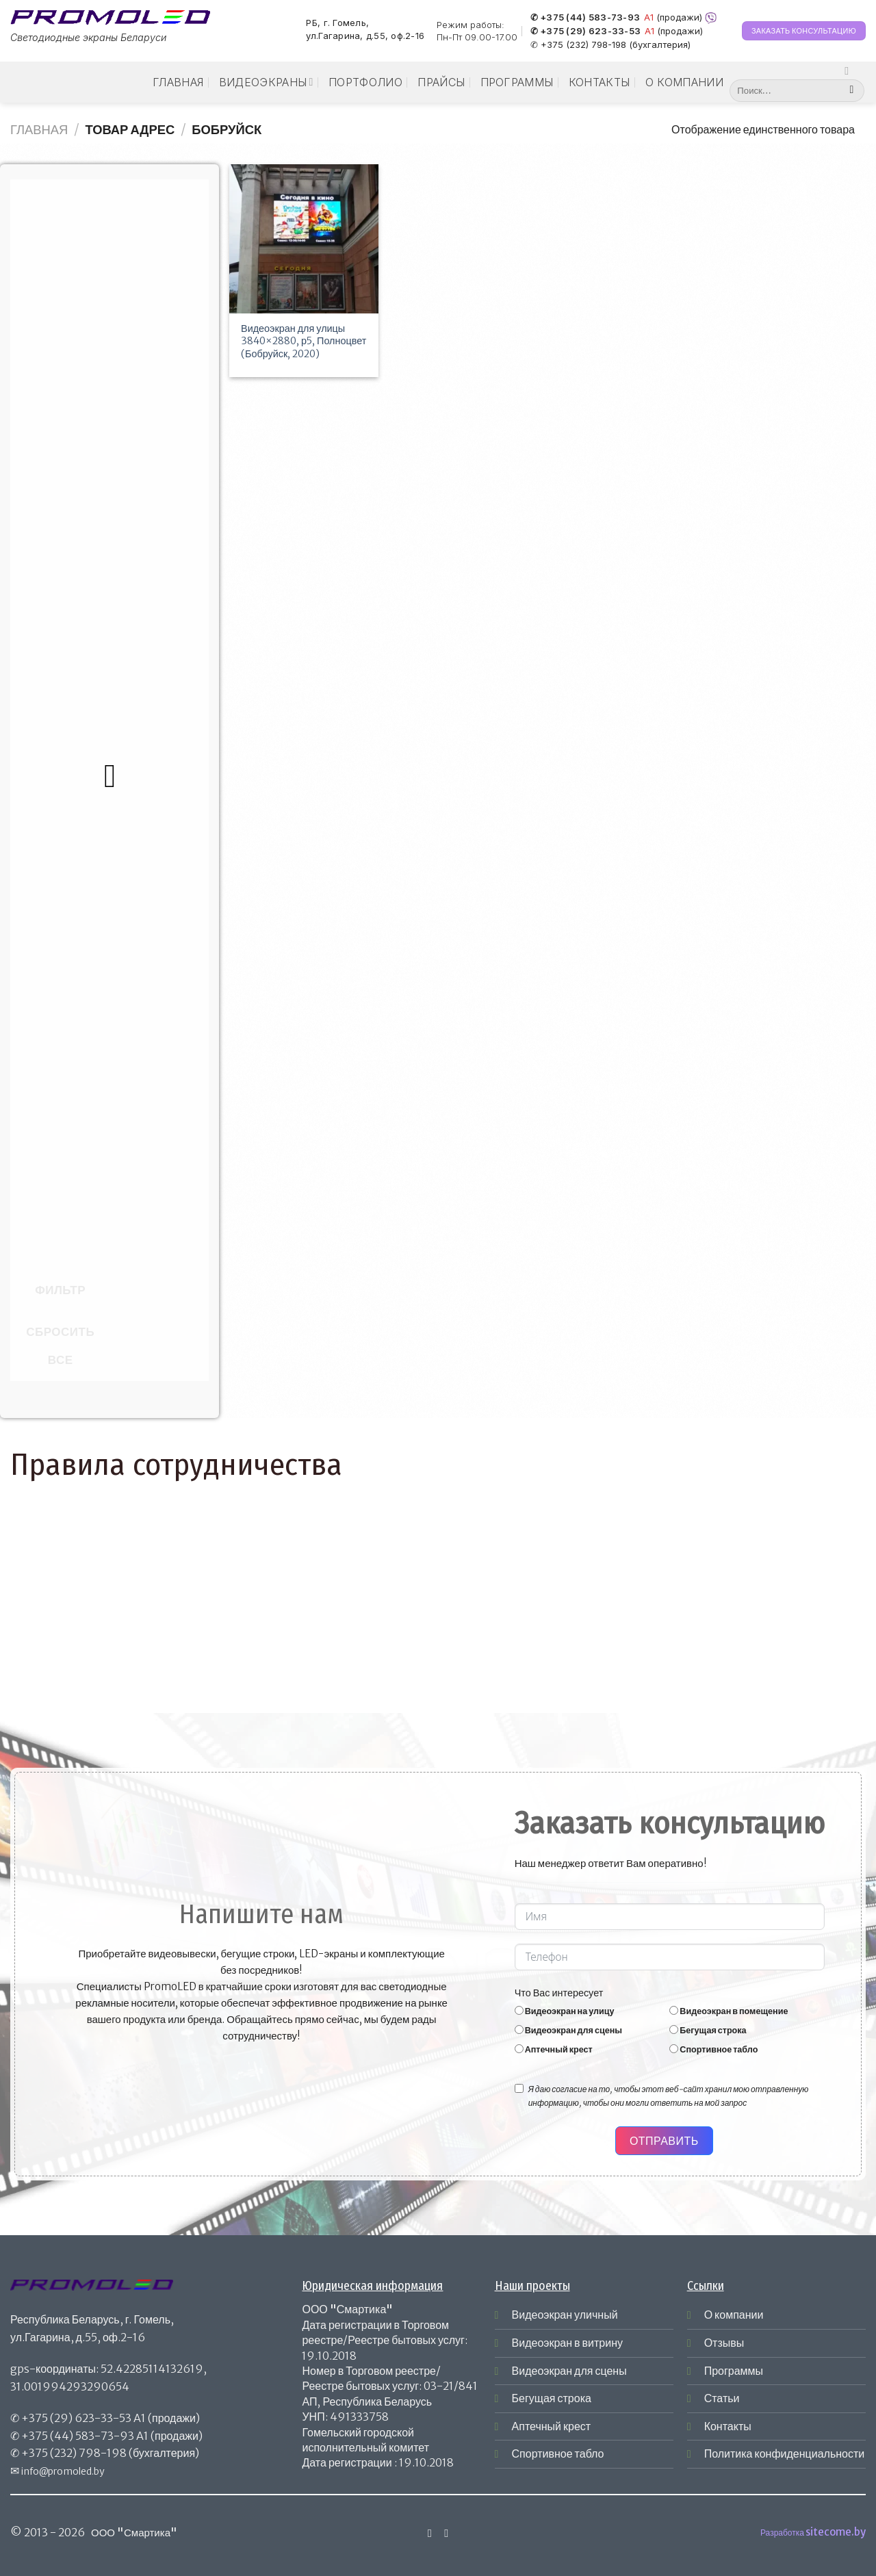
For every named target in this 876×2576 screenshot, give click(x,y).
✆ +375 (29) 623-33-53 (585, 31)
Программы (517, 82)
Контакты (599, 82)
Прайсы (441, 82)
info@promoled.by (63, 2471)
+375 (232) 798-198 (74, 2453)
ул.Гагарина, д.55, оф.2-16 (365, 36)
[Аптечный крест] (519, 2048)
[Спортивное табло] (673, 2048)
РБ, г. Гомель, (337, 22)
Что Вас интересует (559, 1993)
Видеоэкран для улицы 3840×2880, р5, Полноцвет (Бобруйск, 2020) (303, 341)
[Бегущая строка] (673, 2029)
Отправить (664, 2141)
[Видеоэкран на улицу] (519, 2010)
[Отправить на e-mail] (446, 2533)
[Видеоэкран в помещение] (673, 2010)
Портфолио (365, 82)
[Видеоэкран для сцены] (519, 2029)
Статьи (722, 2398)
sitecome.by (836, 2531)
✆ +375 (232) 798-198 (578, 44)
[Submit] (851, 91)
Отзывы (724, 2342)
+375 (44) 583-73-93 (77, 2436)
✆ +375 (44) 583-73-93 (585, 18)
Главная (178, 82)
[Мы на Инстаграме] (850, 70)
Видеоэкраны (266, 82)
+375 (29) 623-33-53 (76, 2418)
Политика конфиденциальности (784, 2453)
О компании (684, 82)
